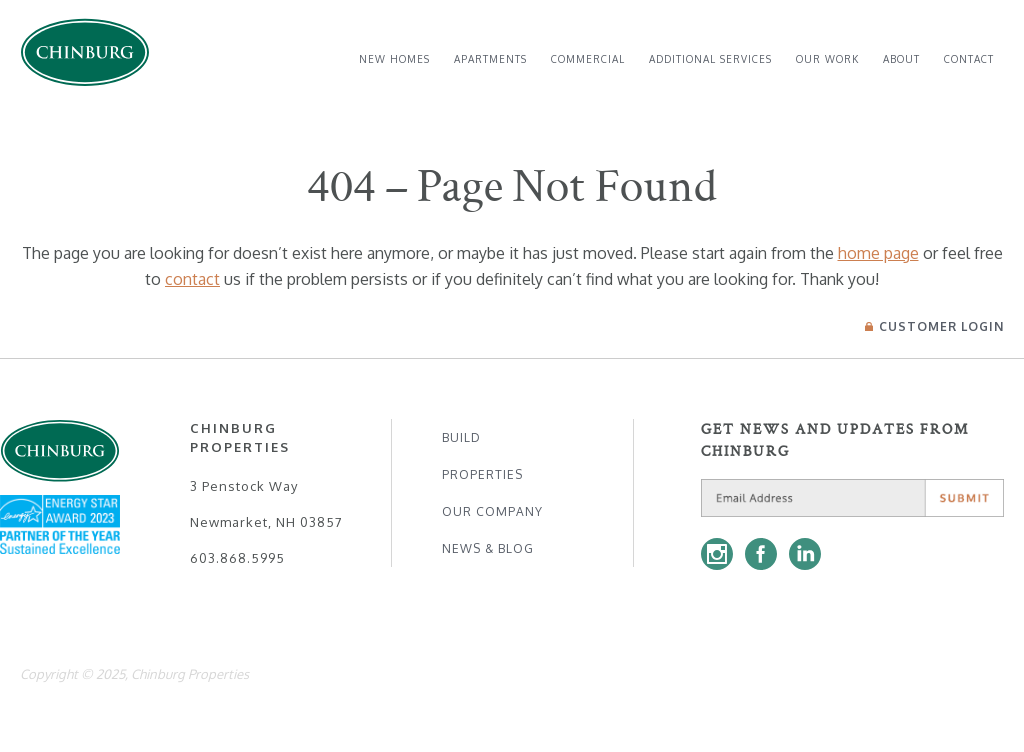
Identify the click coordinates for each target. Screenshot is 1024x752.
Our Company (492, 511)
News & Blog (488, 548)
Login (934, 326)
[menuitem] (394, 59)
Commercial (588, 59)
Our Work (827, 59)
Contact (969, 59)
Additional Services (710, 59)
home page (878, 253)
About (901, 59)
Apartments (490, 59)
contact (192, 279)
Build (461, 437)
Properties (482, 474)
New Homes (394, 59)
